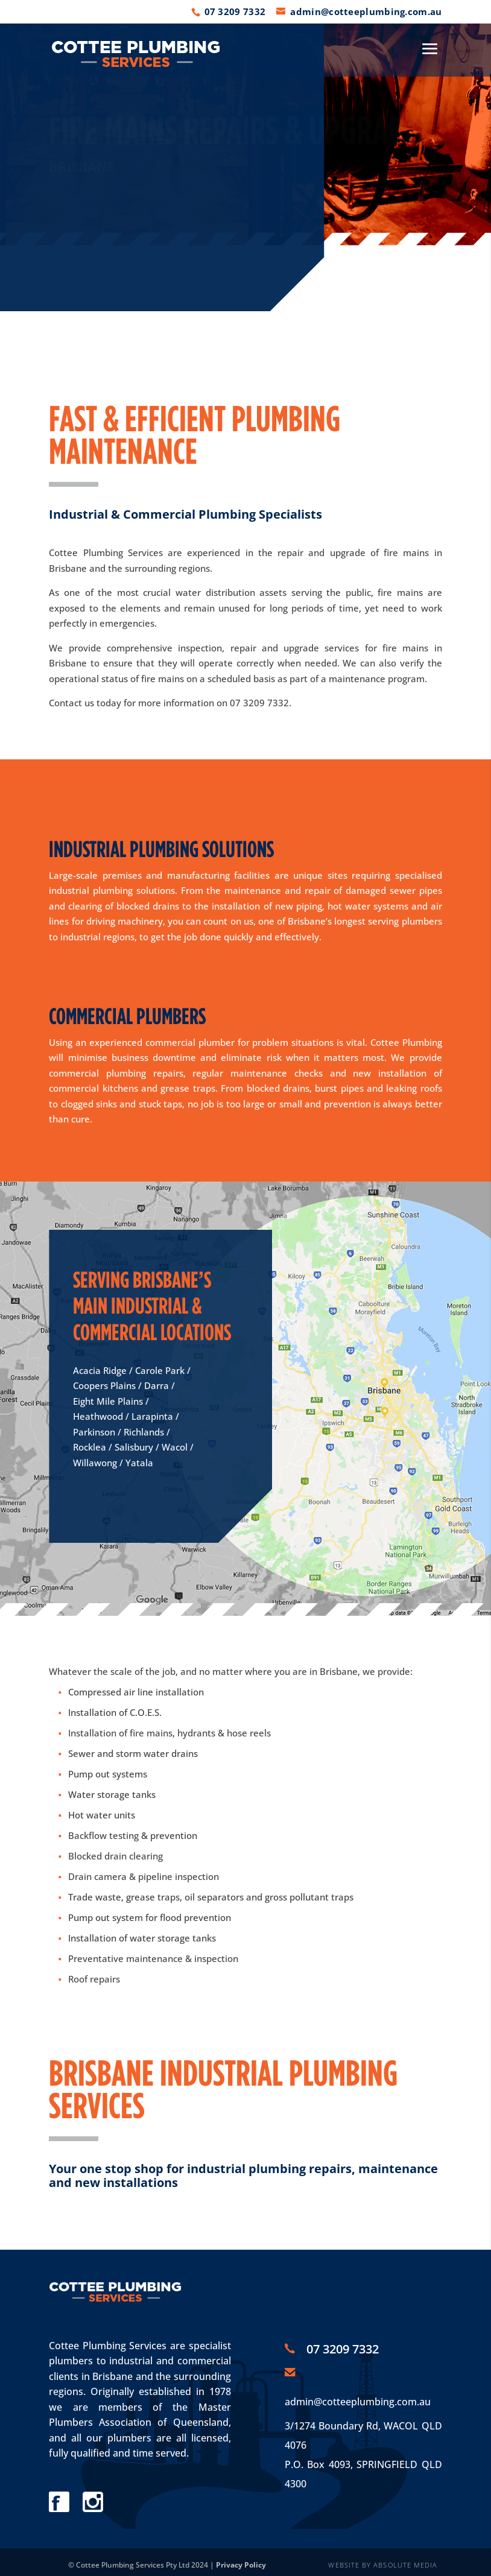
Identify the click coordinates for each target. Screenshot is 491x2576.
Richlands (144, 1432)
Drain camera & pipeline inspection (143, 1876)
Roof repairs (94, 1979)
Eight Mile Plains (108, 1401)
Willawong (95, 1463)
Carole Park (160, 1370)
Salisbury (134, 1447)
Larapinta (152, 1416)
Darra (156, 1385)
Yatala (139, 1463)
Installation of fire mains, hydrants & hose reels (169, 1733)
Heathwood (98, 1416)
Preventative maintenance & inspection (153, 1958)
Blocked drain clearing (115, 1856)
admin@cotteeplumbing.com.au (358, 2401)
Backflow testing (103, 1835)
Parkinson (94, 1432)
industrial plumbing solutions (112, 890)
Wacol (175, 1447)
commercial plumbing (97, 1073)
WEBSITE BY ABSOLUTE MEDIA (382, 2564)
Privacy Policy (241, 2565)
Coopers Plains (104, 1385)
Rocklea (89, 1447)
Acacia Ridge (100, 1370)
